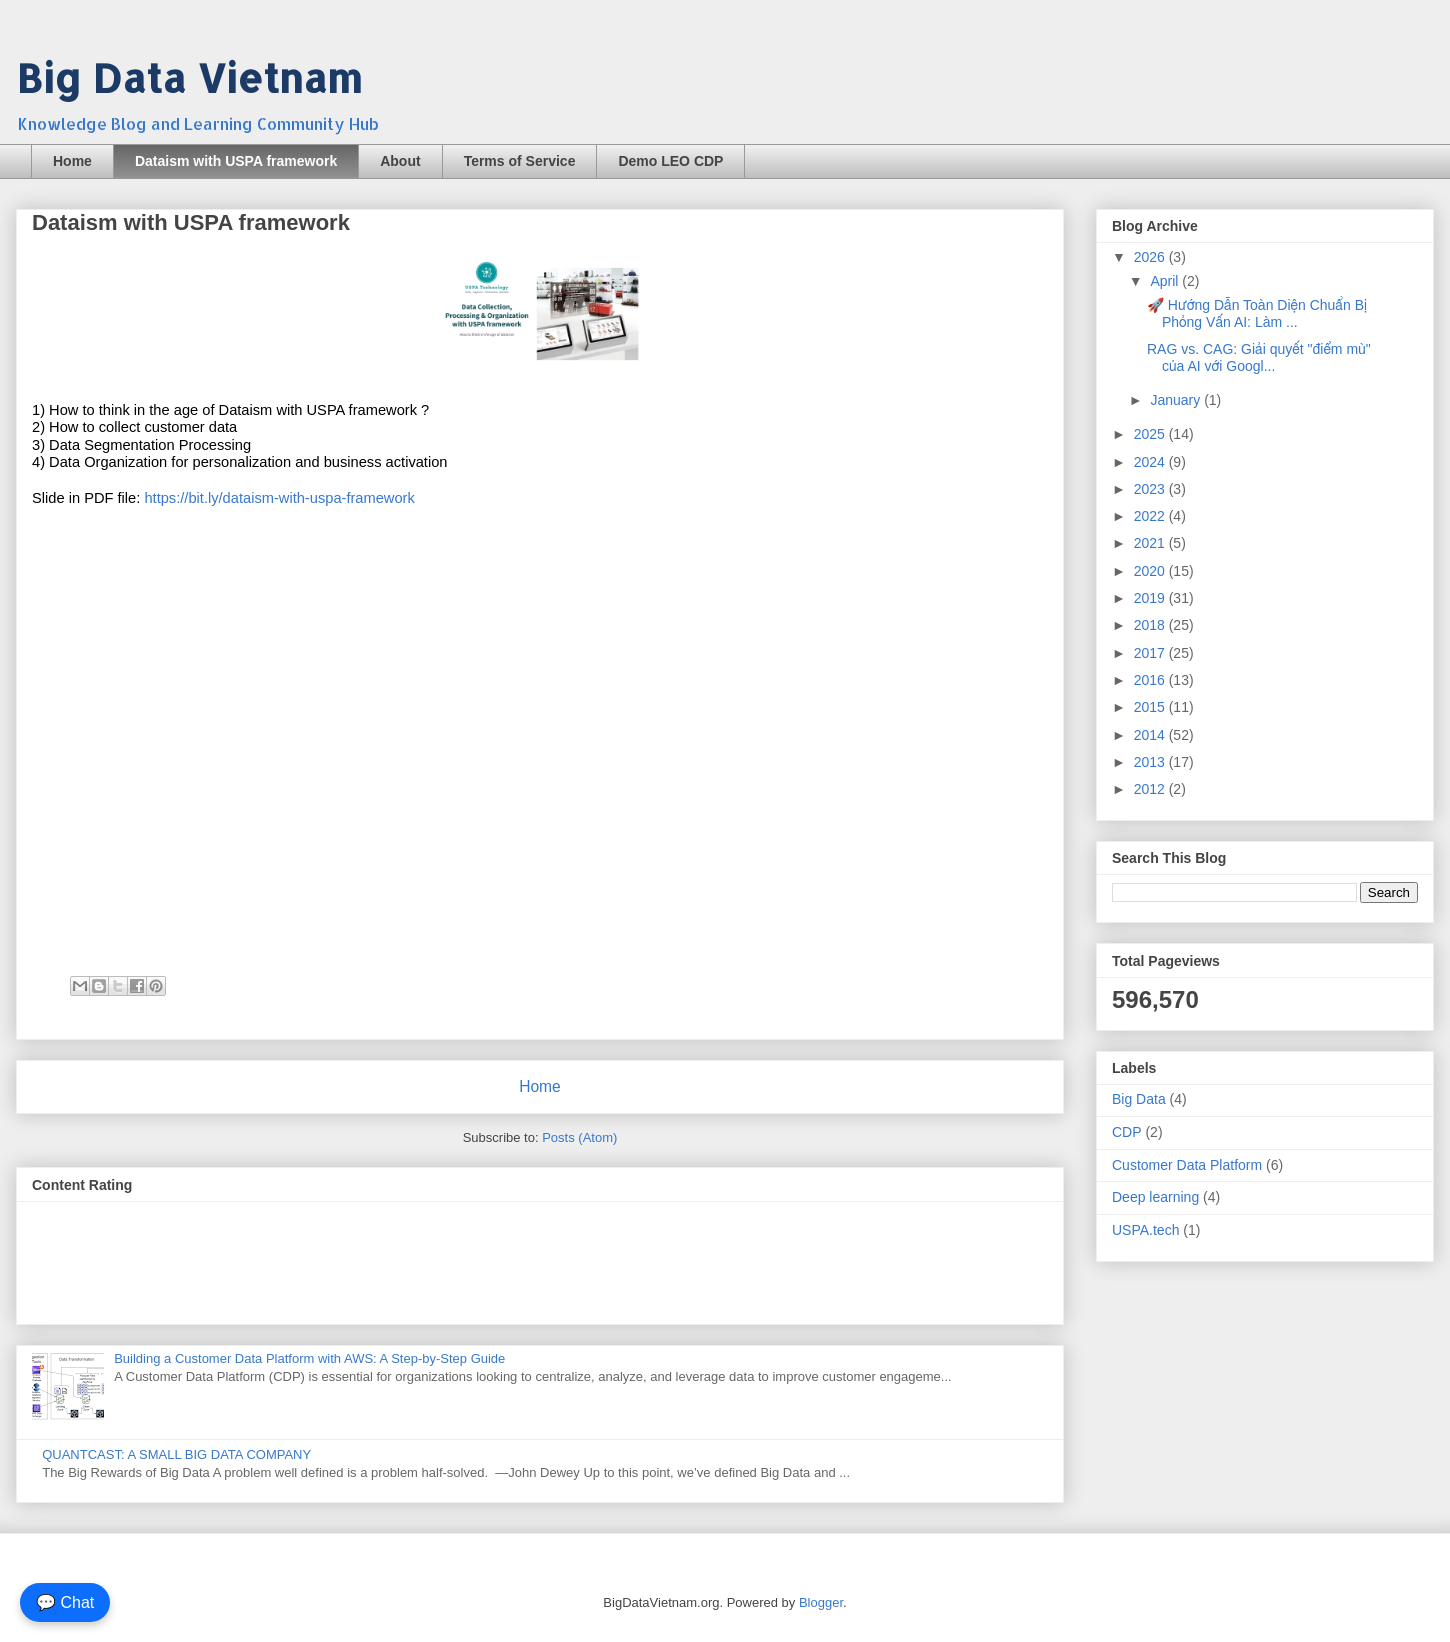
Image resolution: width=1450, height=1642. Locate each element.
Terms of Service (520, 161)
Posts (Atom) (579, 1137)
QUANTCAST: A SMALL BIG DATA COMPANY (176, 1454)
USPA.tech (1145, 1230)
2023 (1151, 489)
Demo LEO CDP (670, 161)
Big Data (1139, 1099)
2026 (1151, 257)
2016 (1151, 680)
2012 (1151, 789)
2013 (1151, 762)
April (1166, 281)
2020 (1151, 571)
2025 (1151, 434)
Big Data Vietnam (189, 77)
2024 (1151, 462)
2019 (1151, 598)
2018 (1151, 625)
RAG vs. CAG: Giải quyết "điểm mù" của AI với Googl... (1259, 357)
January (1177, 400)
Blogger (821, 1602)
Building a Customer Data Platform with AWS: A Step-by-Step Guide (309, 1358)
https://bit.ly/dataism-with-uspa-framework (279, 498)
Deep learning (1155, 1197)
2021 (1151, 543)
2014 (1151, 735)
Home (72, 161)
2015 (1151, 707)
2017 (1151, 653)
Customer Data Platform (1187, 1165)
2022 (1151, 516)
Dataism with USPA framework (236, 161)
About (400, 161)
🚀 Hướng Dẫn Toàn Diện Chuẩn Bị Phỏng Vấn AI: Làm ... (1257, 313)
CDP (1127, 1132)
